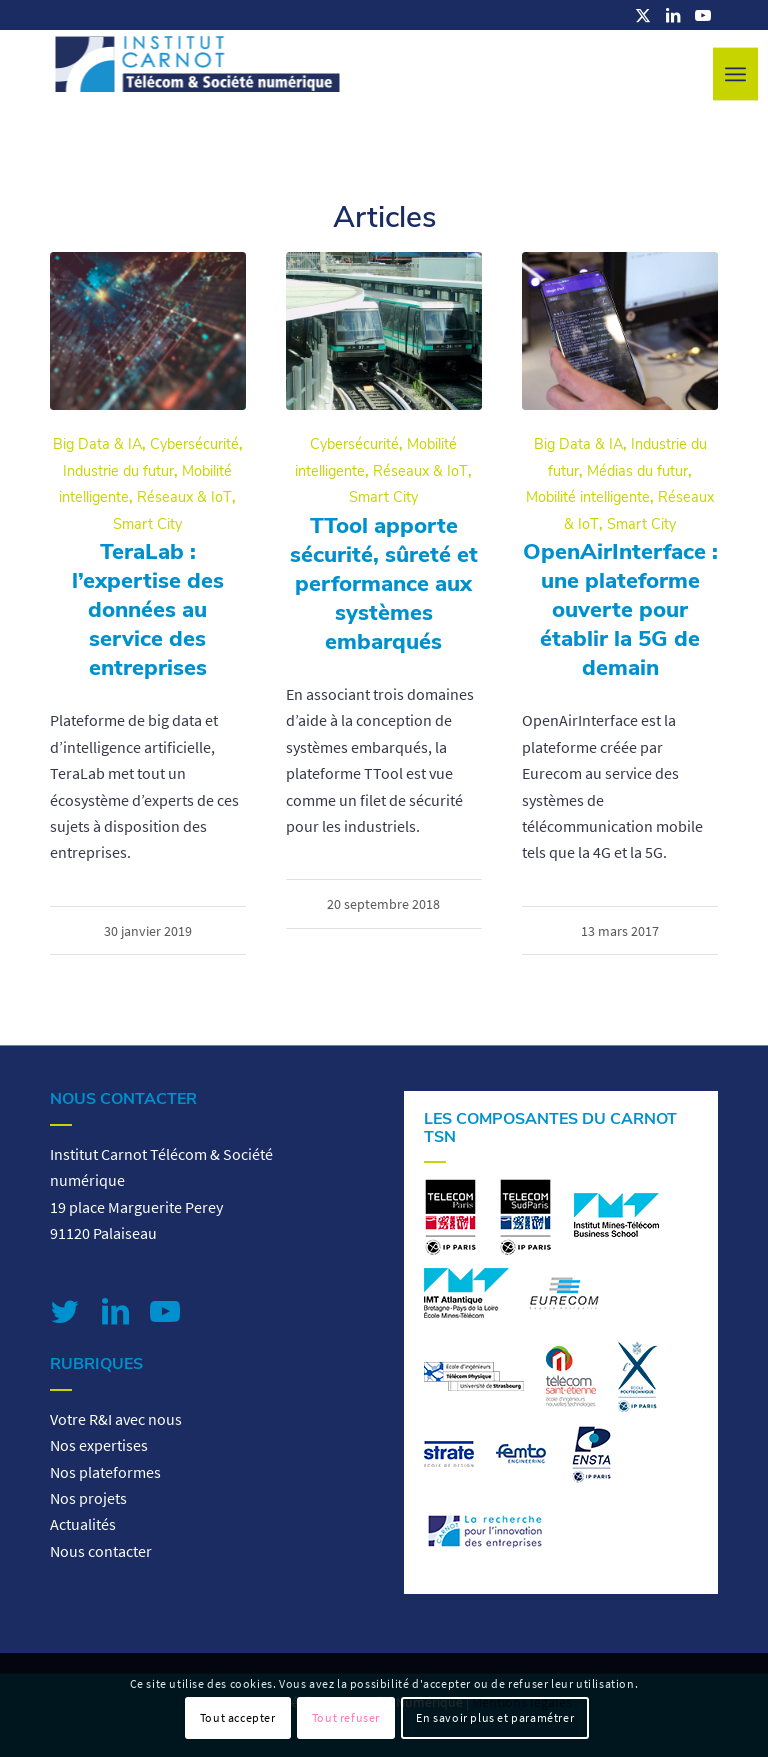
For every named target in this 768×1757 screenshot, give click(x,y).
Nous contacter (101, 1551)
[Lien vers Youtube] (703, 15)
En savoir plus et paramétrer (495, 1717)
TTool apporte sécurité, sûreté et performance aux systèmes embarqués (384, 583)
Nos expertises (99, 1445)
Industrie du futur (118, 471)
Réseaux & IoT (184, 497)
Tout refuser (346, 1717)
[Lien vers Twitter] (65, 1311)
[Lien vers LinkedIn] (673, 15)
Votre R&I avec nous (116, 1419)
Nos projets (88, 1498)
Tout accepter (238, 1717)
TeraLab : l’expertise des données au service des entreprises (148, 609)
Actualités (83, 1524)
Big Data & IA (97, 444)
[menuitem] (735, 74)
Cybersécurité (194, 444)
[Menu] (735, 74)
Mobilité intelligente (588, 497)
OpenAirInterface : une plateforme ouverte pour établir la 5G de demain (620, 609)
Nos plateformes (105, 1472)
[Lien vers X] (643, 15)
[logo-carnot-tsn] (197, 75)
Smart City (147, 524)
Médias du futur (637, 471)
